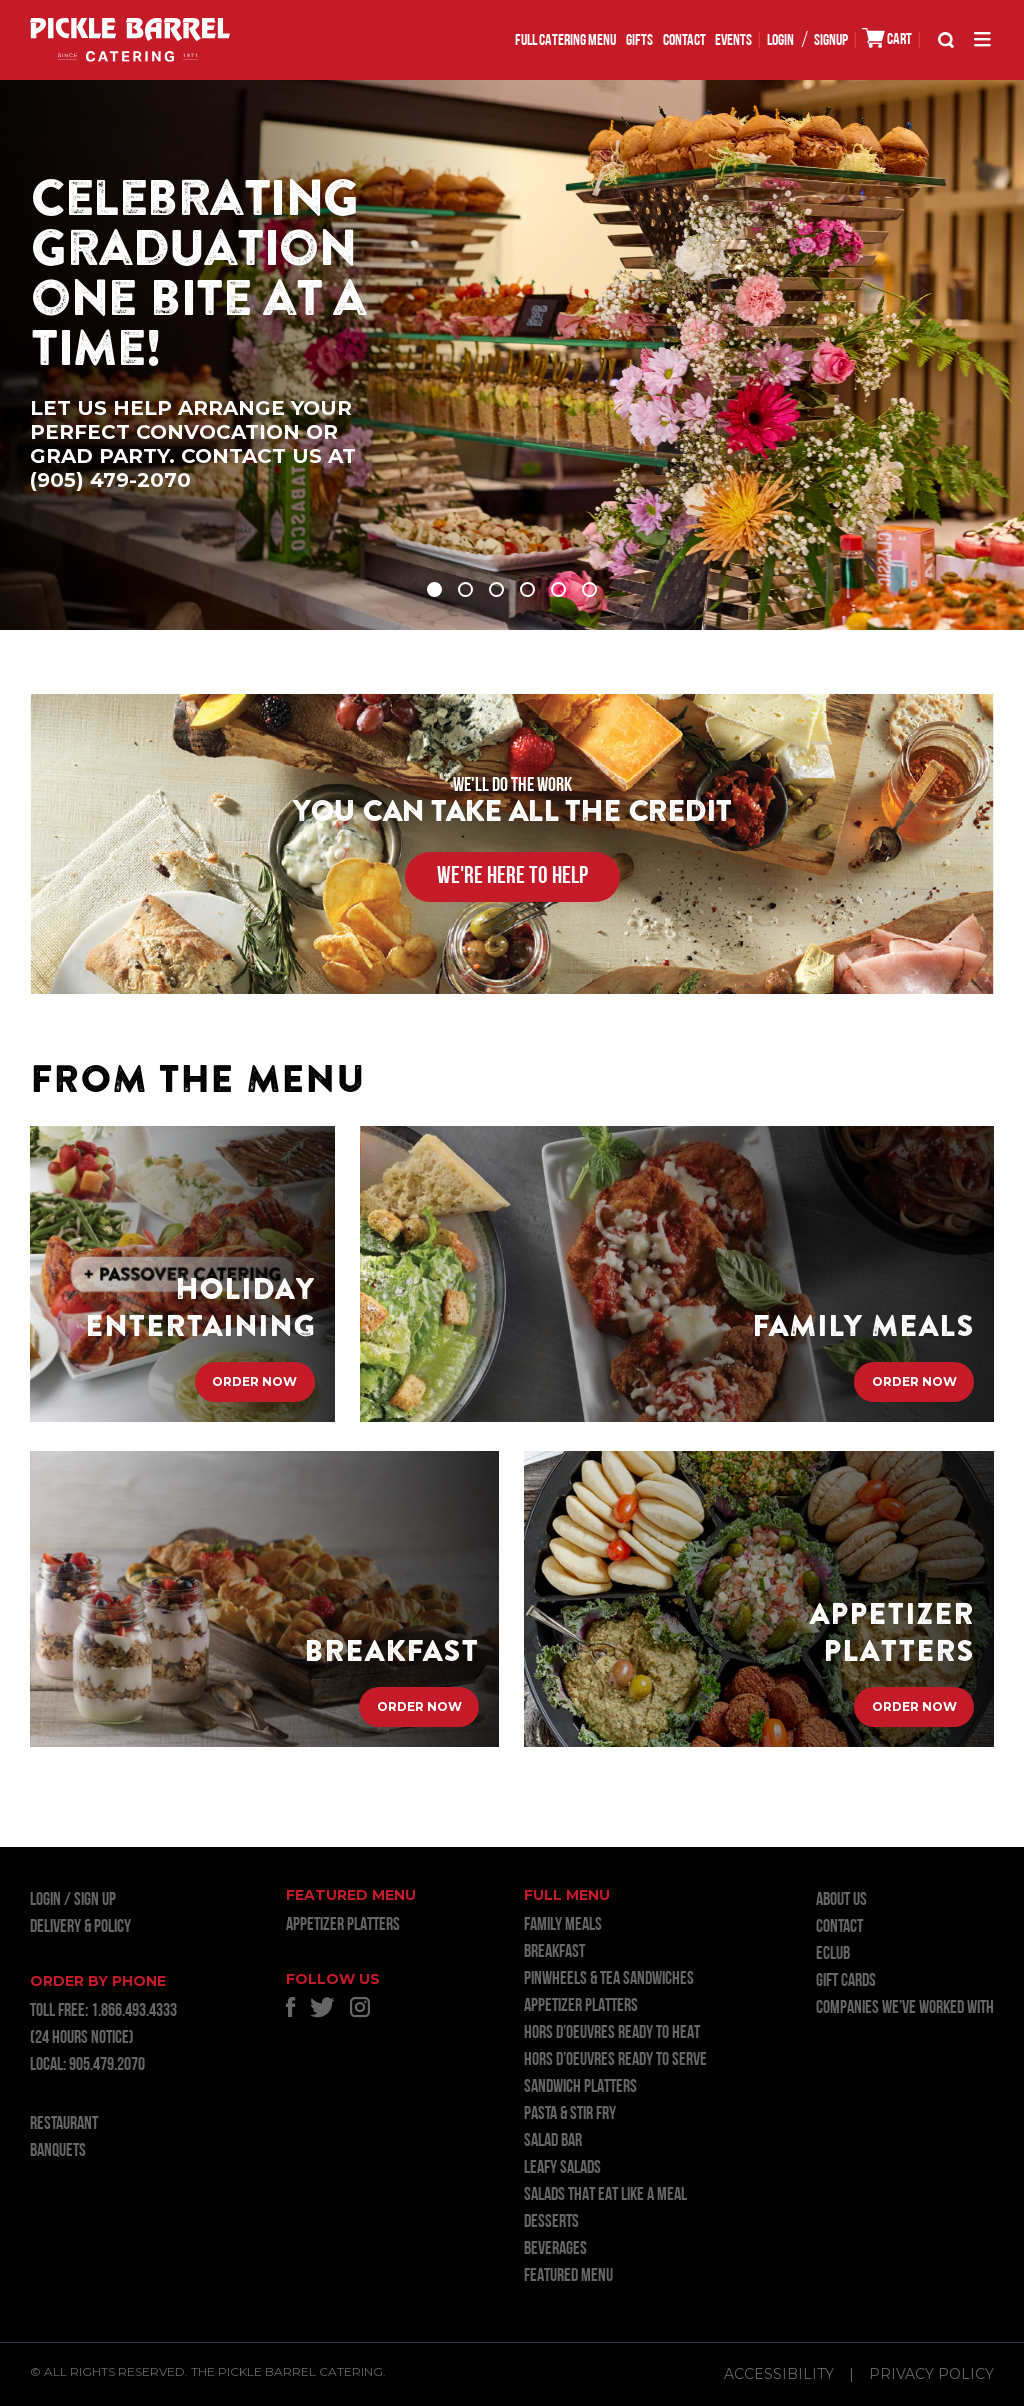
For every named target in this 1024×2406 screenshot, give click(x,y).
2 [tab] (465, 589)
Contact (684, 41)
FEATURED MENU (568, 2276)
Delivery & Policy (80, 1927)
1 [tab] (434, 589)
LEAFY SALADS (562, 2168)
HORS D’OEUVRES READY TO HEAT (612, 2033)
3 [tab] (496, 589)
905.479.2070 (107, 2065)
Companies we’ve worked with (905, 2008)
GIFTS (639, 41)
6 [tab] (589, 589)
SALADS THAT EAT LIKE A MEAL (605, 2195)
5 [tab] (558, 589)
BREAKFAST (554, 1952)
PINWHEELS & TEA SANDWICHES (609, 1979)
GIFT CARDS (846, 1981)
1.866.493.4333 (134, 2011)
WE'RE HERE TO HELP (512, 877)
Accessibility (779, 2374)
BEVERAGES (555, 2249)
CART (887, 38)
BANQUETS (58, 2151)
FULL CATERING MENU (565, 41)
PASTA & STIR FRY (570, 2114)
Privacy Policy (931, 2374)
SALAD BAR (553, 2141)
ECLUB (833, 1954)
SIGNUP (831, 41)
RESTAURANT (64, 2124)
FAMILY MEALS (563, 1925)
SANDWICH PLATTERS (580, 2087)
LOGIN (780, 41)
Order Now (254, 1385)
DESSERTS (551, 2222)
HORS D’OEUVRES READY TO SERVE (615, 2060)
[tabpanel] (512, 355)
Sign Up (95, 1900)
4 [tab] (527, 589)
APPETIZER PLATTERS (343, 1925)
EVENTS (733, 41)
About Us (841, 1900)
